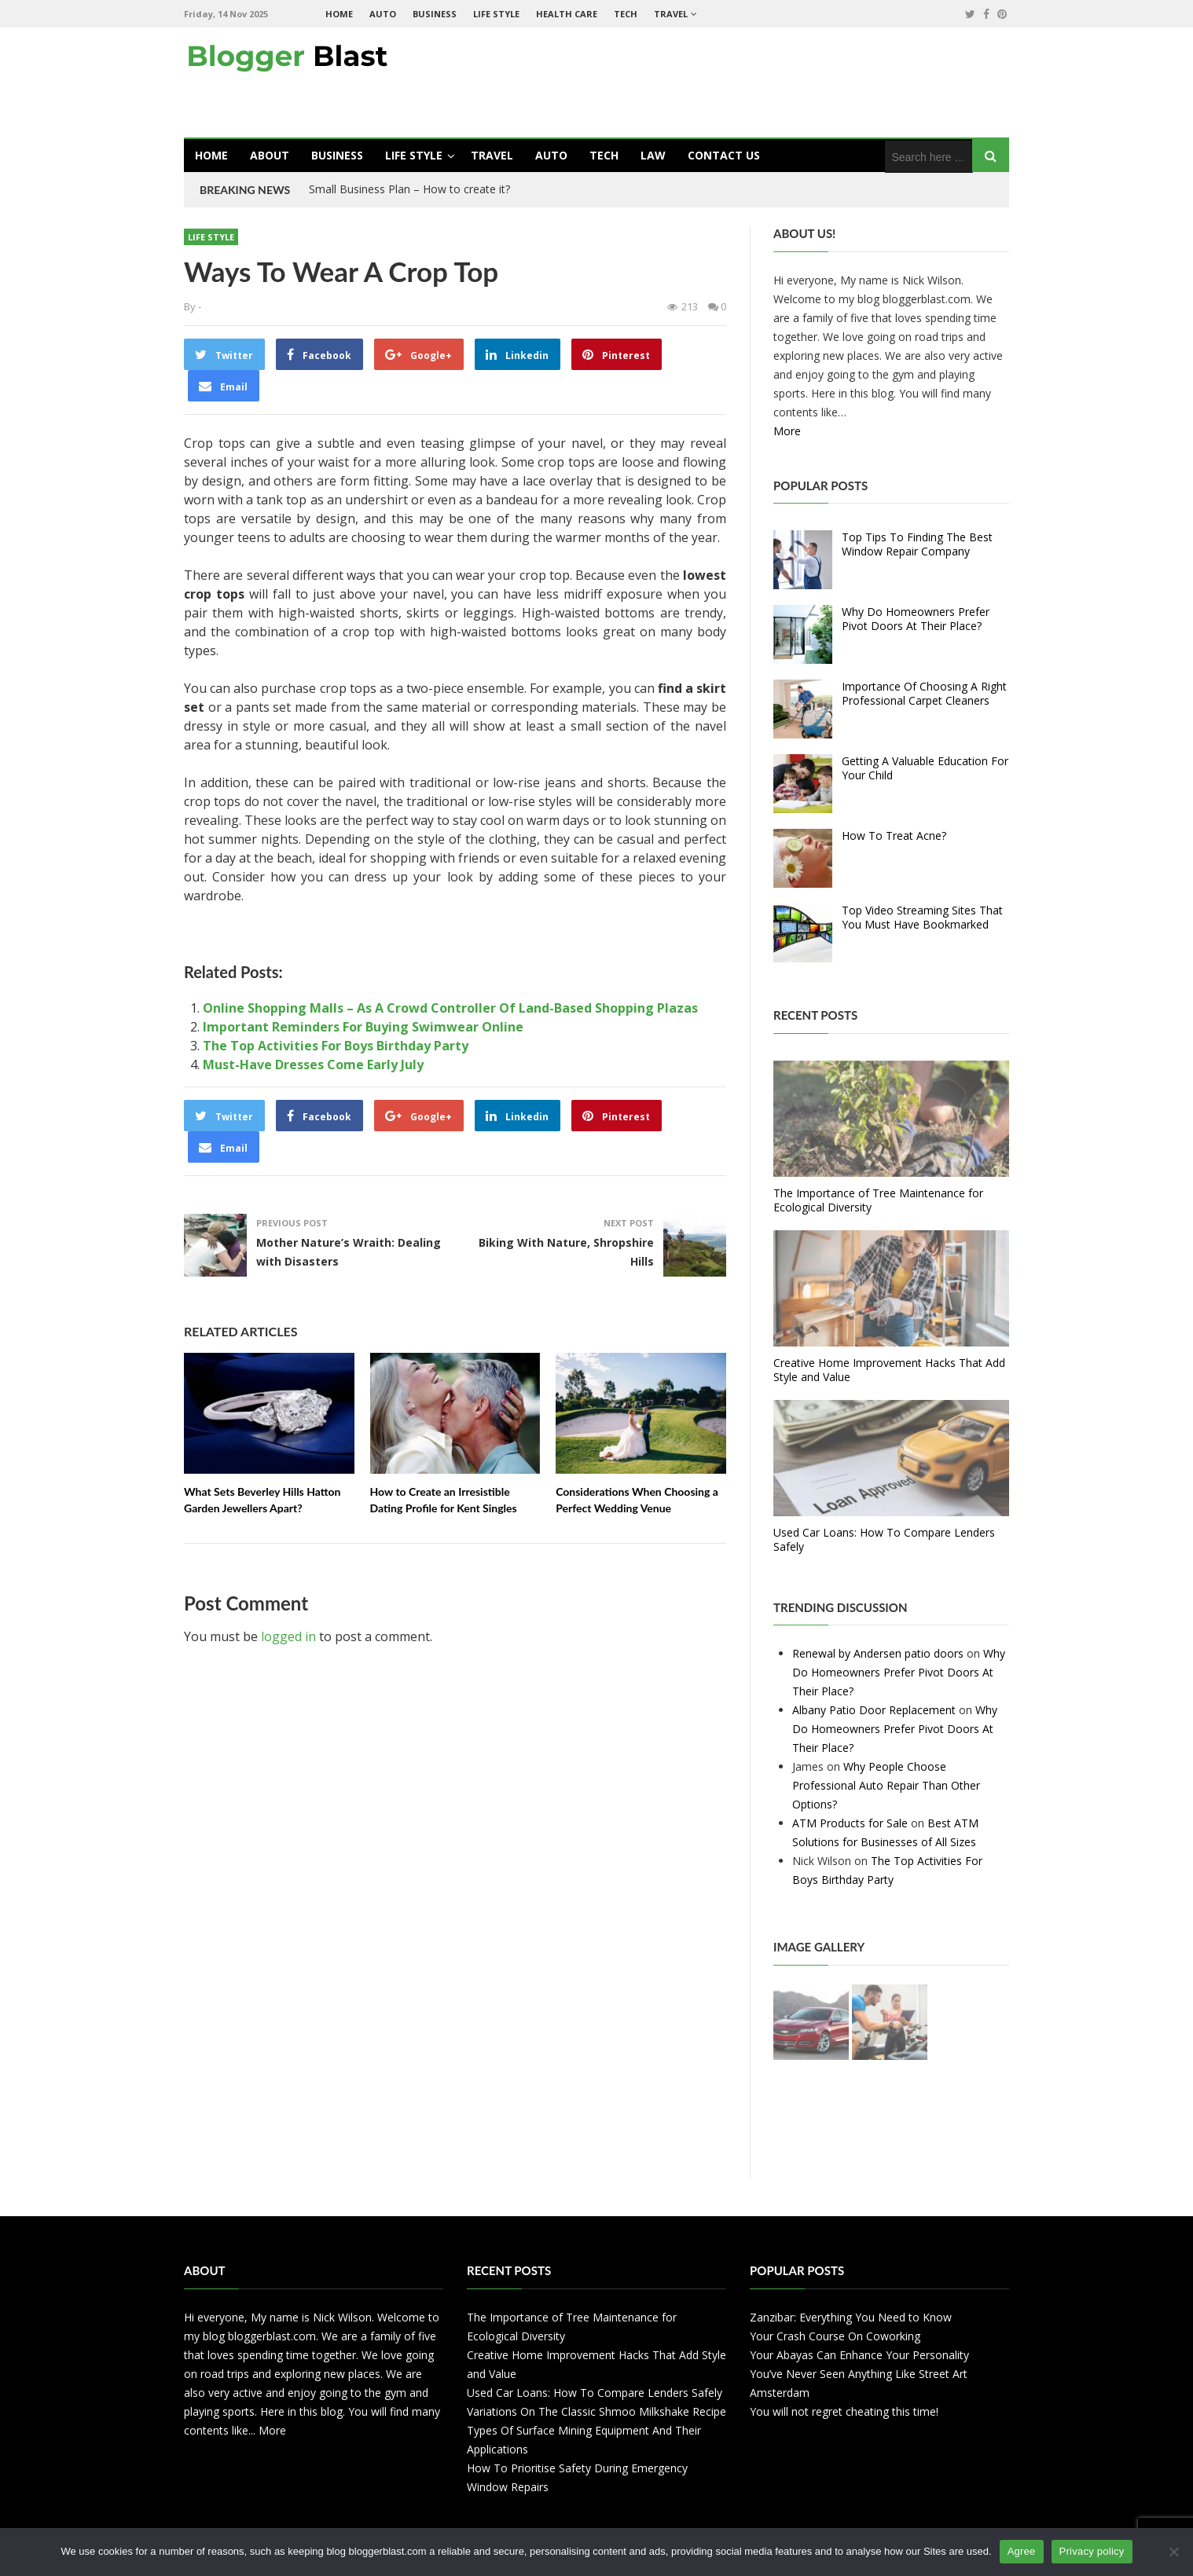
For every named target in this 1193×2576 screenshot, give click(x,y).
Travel (671, 14)
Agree (1022, 2551)
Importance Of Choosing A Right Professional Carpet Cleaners (924, 693)
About (269, 155)
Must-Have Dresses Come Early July (313, 1064)
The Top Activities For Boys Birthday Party (335, 1045)
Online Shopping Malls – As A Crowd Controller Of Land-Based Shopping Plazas (450, 1008)
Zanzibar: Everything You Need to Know (851, 2317)
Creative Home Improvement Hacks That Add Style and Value (889, 1369)
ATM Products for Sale (850, 1823)
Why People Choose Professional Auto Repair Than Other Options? (886, 1785)
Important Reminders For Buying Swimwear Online (363, 1026)
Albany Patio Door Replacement (874, 1709)
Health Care (566, 14)
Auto (382, 14)
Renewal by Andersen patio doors (878, 1653)
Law (653, 155)
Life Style (496, 14)
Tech (625, 14)
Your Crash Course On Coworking (835, 2336)
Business (435, 14)
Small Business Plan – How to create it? (409, 188)
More (787, 430)
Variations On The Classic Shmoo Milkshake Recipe (596, 2411)
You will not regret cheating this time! (844, 2411)
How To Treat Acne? (894, 835)
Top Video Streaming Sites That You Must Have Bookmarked (922, 917)
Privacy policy (1092, 2551)
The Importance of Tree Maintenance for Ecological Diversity (878, 1200)
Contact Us (724, 155)
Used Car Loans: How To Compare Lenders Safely (884, 1539)
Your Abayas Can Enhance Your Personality (859, 2354)
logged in (288, 1636)
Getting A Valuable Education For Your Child (925, 767)
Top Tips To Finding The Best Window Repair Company (917, 544)
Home (339, 14)
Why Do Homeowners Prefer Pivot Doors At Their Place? (915, 618)
